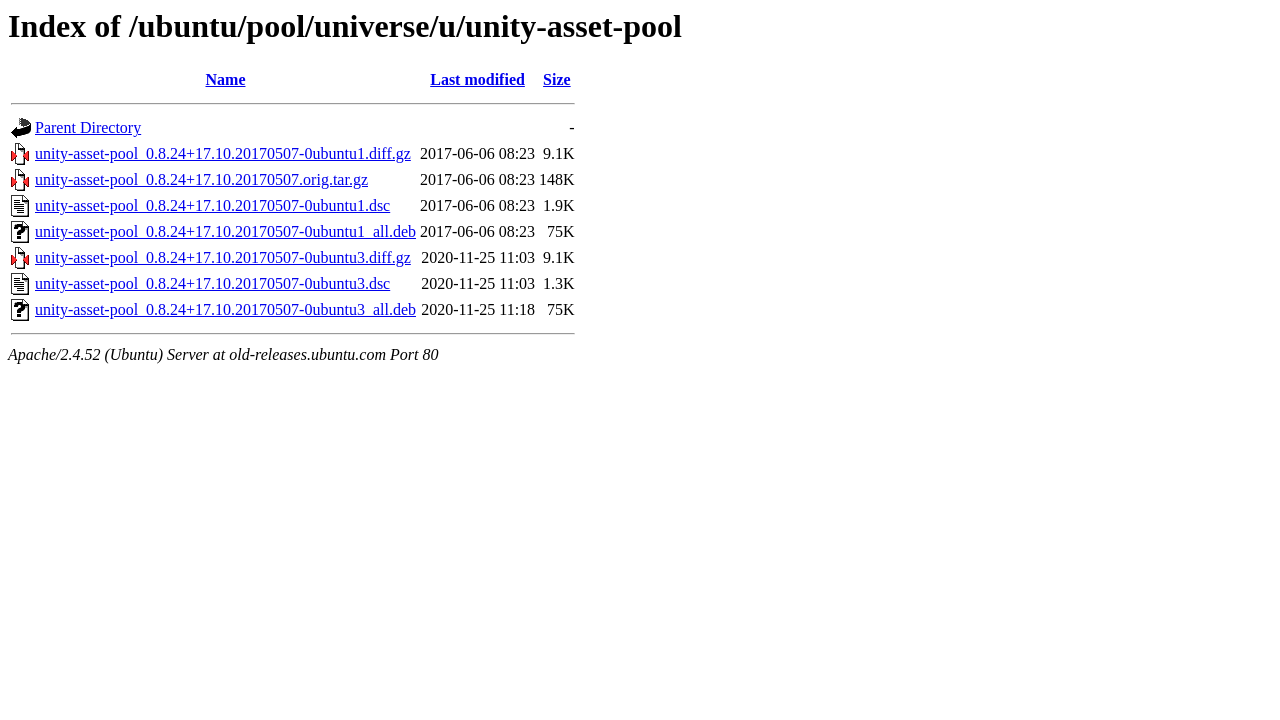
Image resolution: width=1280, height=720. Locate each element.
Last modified (477, 79)
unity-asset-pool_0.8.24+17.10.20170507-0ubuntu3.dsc (212, 283)
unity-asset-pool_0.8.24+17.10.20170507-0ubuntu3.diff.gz (223, 257)
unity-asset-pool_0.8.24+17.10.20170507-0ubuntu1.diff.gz (223, 153)
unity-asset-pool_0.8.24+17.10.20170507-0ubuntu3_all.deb (225, 309)
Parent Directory (88, 127)
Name (226, 79)
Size (557, 79)
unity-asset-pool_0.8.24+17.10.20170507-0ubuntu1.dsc (212, 205)
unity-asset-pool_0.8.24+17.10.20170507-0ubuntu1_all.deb (225, 231)
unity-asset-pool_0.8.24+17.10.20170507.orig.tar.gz (201, 179)
